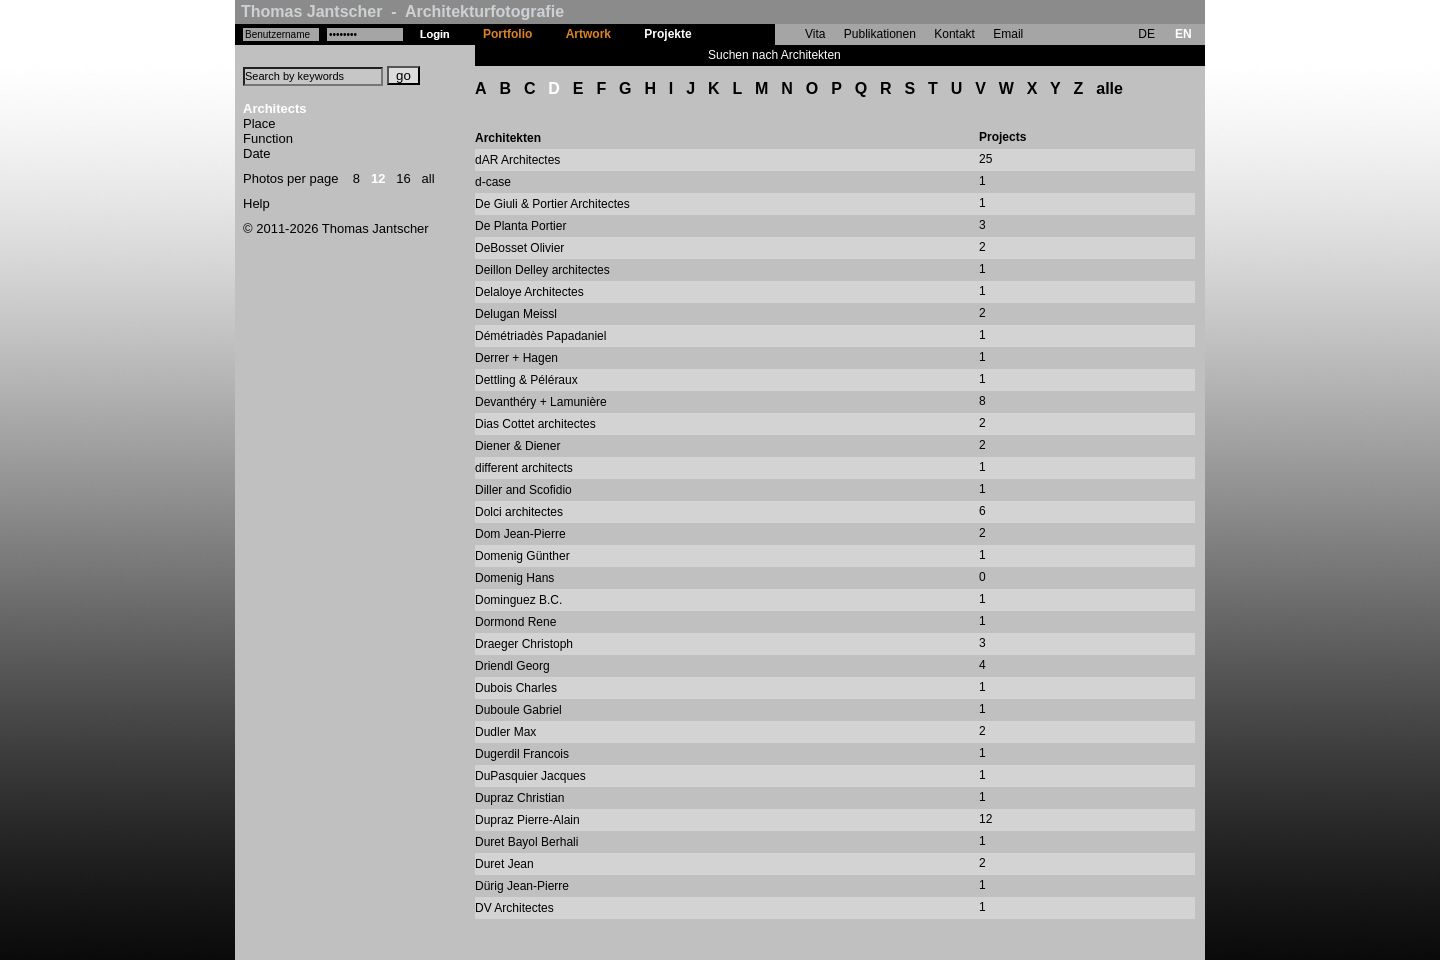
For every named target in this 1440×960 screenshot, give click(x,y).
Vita (815, 34)
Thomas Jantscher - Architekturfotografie (402, 11)
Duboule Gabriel (518, 710)
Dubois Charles (516, 688)
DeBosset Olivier (519, 248)
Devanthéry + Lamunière (541, 402)
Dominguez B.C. (518, 600)
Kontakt (954, 34)
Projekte (667, 34)
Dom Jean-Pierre (520, 534)
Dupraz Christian (519, 798)
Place (259, 123)
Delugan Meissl (516, 314)
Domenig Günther (522, 556)
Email (1008, 34)
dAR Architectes (517, 160)
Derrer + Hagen (516, 358)
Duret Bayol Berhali (526, 842)
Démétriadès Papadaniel (540, 336)
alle (1109, 88)
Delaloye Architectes (529, 292)
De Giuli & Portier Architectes (552, 204)
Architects (275, 108)
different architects (524, 468)
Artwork (588, 34)
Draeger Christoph (524, 644)
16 (403, 178)
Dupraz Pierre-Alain (527, 820)
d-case (493, 182)
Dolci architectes (519, 512)
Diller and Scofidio (523, 490)
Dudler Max (505, 732)
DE (1146, 34)
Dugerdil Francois (522, 754)
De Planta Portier (520, 226)
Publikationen (880, 34)
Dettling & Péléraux (526, 380)
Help (256, 203)
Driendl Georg (512, 666)
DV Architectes (514, 908)
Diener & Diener (517, 446)
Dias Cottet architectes (535, 424)
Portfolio (507, 34)
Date (256, 153)
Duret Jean (504, 864)
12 (378, 178)
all (428, 178)
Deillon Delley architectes (542, 270)
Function (268, 138)
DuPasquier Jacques (530, 776)
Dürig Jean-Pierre (522, 886)
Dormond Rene (515, 622)
